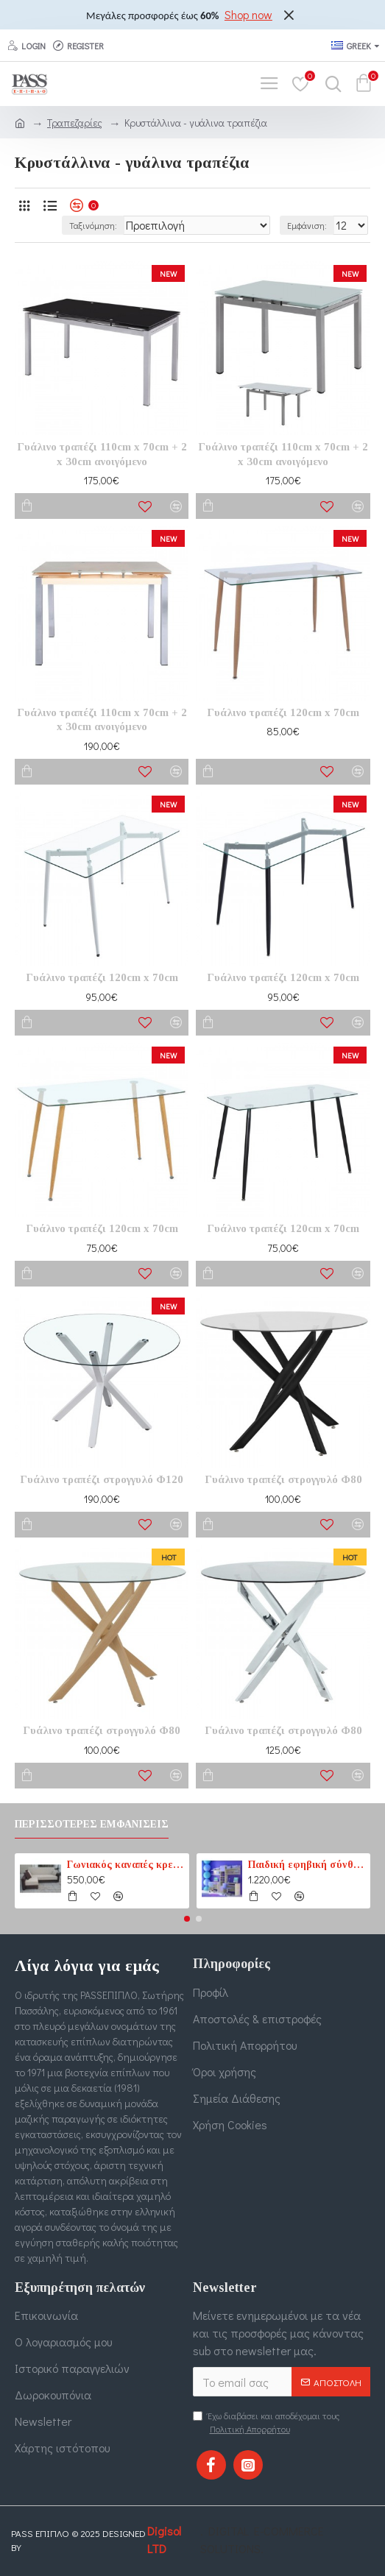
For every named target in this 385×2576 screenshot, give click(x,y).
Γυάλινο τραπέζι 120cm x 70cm (283, 712)
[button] (187, 1919)
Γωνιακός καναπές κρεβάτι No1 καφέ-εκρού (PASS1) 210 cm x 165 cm (125, 1864)
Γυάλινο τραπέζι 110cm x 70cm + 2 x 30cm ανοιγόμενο (102, 454)
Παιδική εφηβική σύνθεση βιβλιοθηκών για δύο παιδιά (306, 1864)
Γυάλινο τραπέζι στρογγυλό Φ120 (101, 1479)
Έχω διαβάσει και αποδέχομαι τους (266, 2422)
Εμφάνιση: (307, 225)
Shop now (248, 14)
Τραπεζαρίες (74, 123)
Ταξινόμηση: (93, 225)
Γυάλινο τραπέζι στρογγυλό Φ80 (283, 1479)
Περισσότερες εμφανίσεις (92, 1824)
